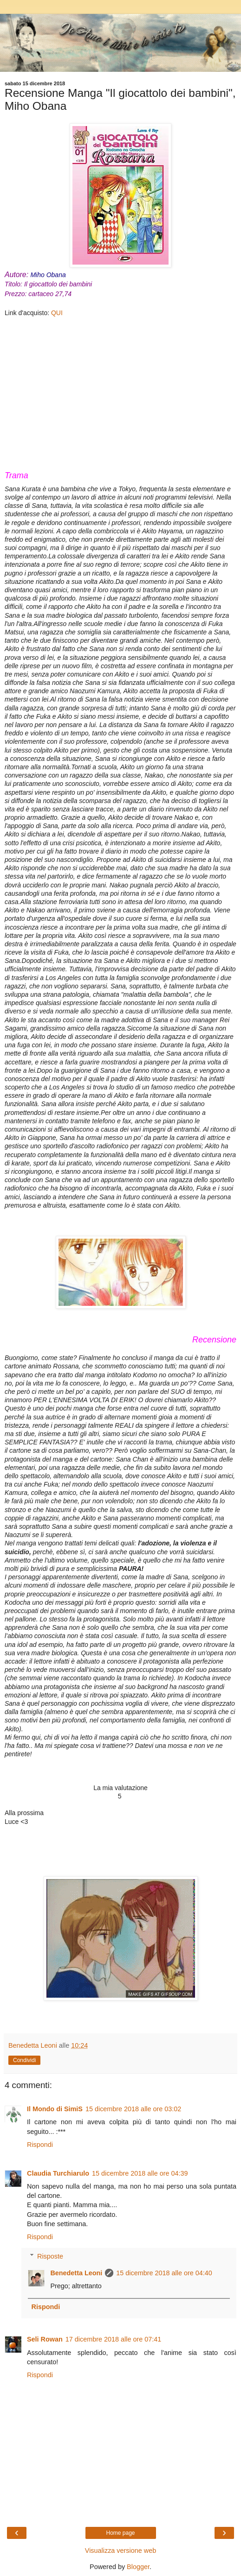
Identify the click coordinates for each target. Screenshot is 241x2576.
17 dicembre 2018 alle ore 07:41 (113, 2339)
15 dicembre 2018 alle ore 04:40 (164, 2273)
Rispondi (40, 2144)
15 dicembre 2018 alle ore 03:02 (133, 2109)
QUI (57, 312)
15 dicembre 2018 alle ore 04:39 (140, 2173)
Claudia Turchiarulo (58, 2173)
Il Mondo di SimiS (55, 2109)
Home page (120, 2533)
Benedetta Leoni (76, 2273)
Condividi (24, 2060)
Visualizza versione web (120, 2550)
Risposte (50, 2256)
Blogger (138, 2566)
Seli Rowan (45, 2339)
